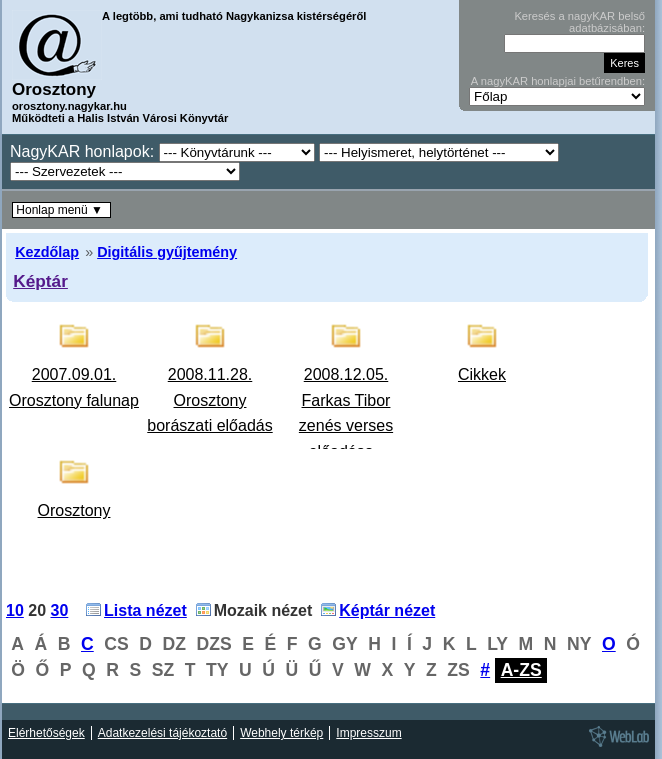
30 (60, 610)
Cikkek (482, 374)
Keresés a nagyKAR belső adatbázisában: (579, 22)
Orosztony (74, 510)
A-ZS (521, 670)
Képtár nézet (387, 610)
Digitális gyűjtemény (167, 252)
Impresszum (368, 733)
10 (15, 610)
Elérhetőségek (46, 733)
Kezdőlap (47, 252)
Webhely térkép (281, 733)
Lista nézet (145, 610)
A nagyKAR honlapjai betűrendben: (558, 81)
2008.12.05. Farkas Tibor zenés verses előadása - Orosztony (346, 425)
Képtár (40, 281)
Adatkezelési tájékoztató (162, 733)
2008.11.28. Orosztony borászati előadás (209, 400)
